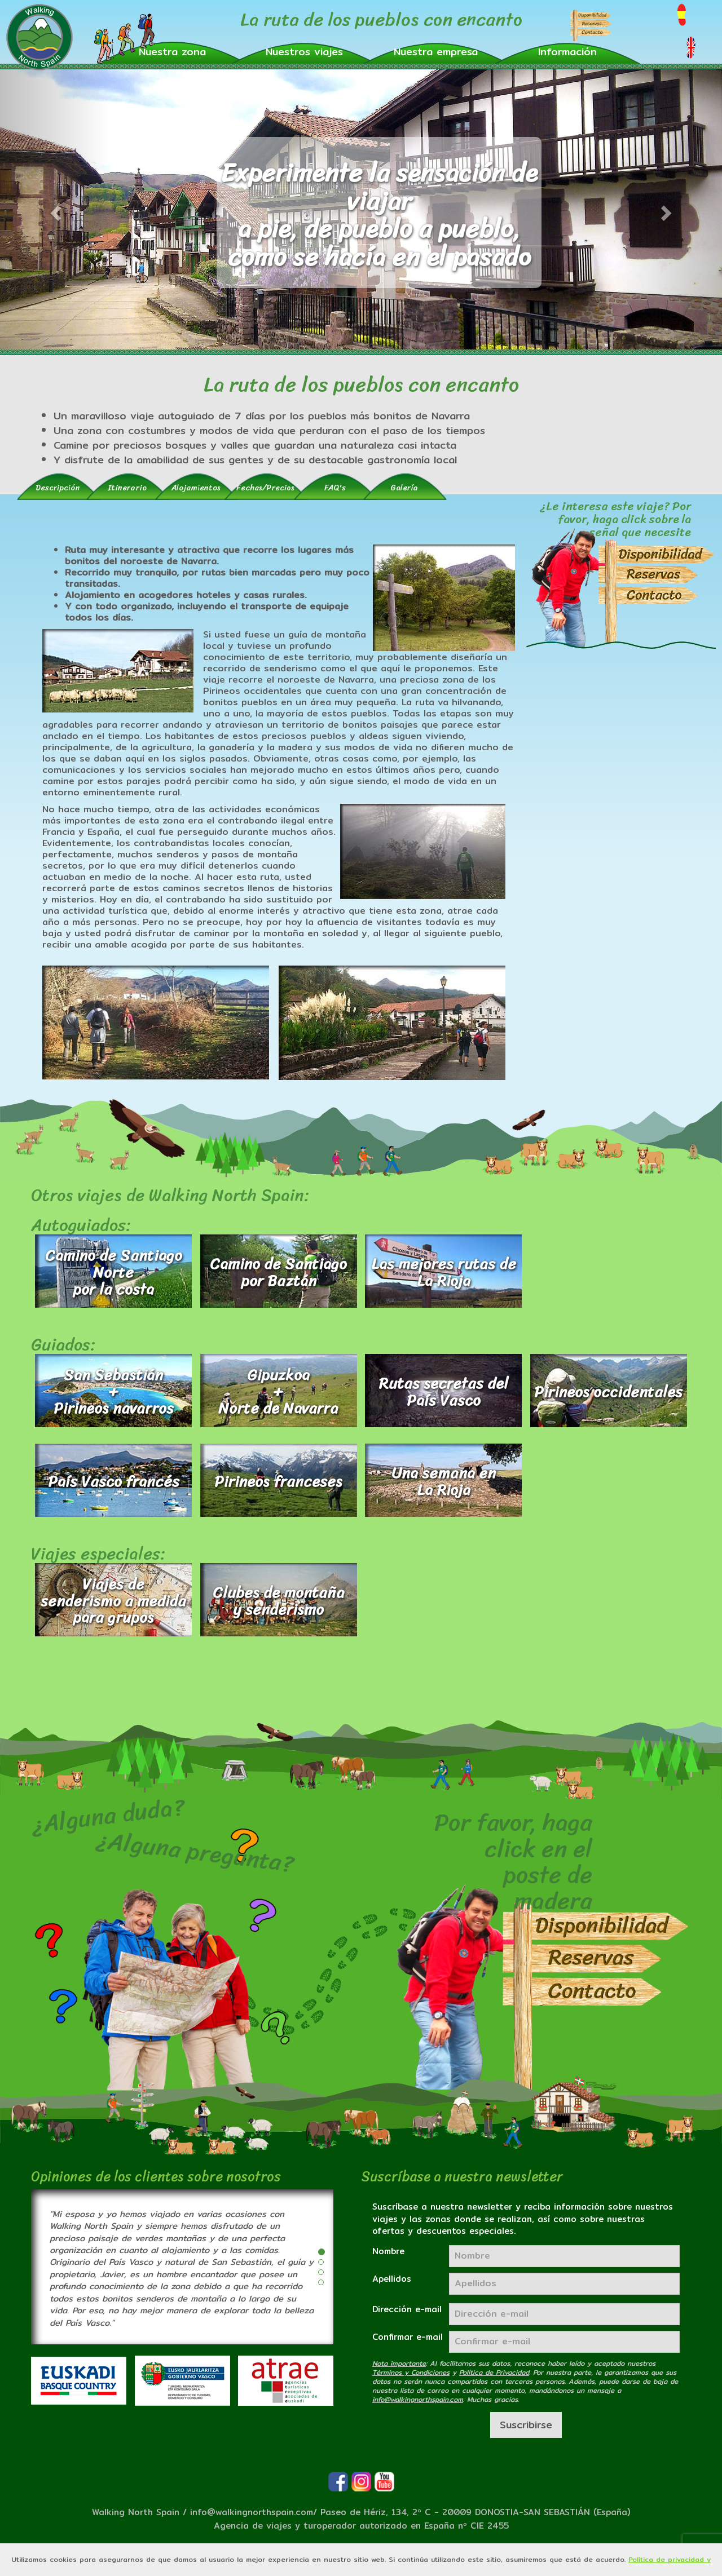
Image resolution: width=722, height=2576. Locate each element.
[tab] (57, 486)
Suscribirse (526, 2424)
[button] (172, 51)
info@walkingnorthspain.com (251, 2512)
